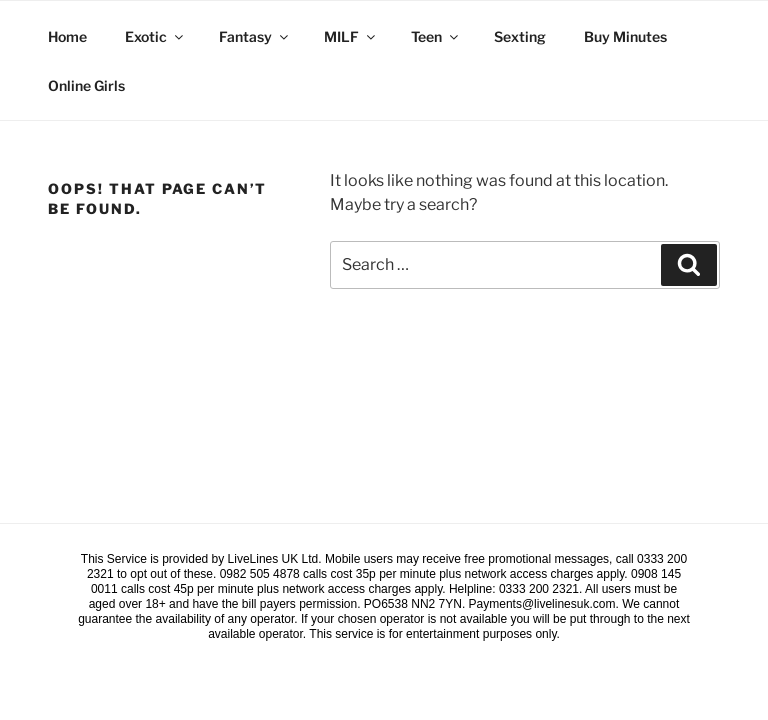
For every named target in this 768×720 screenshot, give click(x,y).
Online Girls (86, 85)
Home (67, 36)
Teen (436, 36)
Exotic (155, 36)
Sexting (520, 36)
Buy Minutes (625, 36)
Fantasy (255, 36)
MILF (351, 36)
